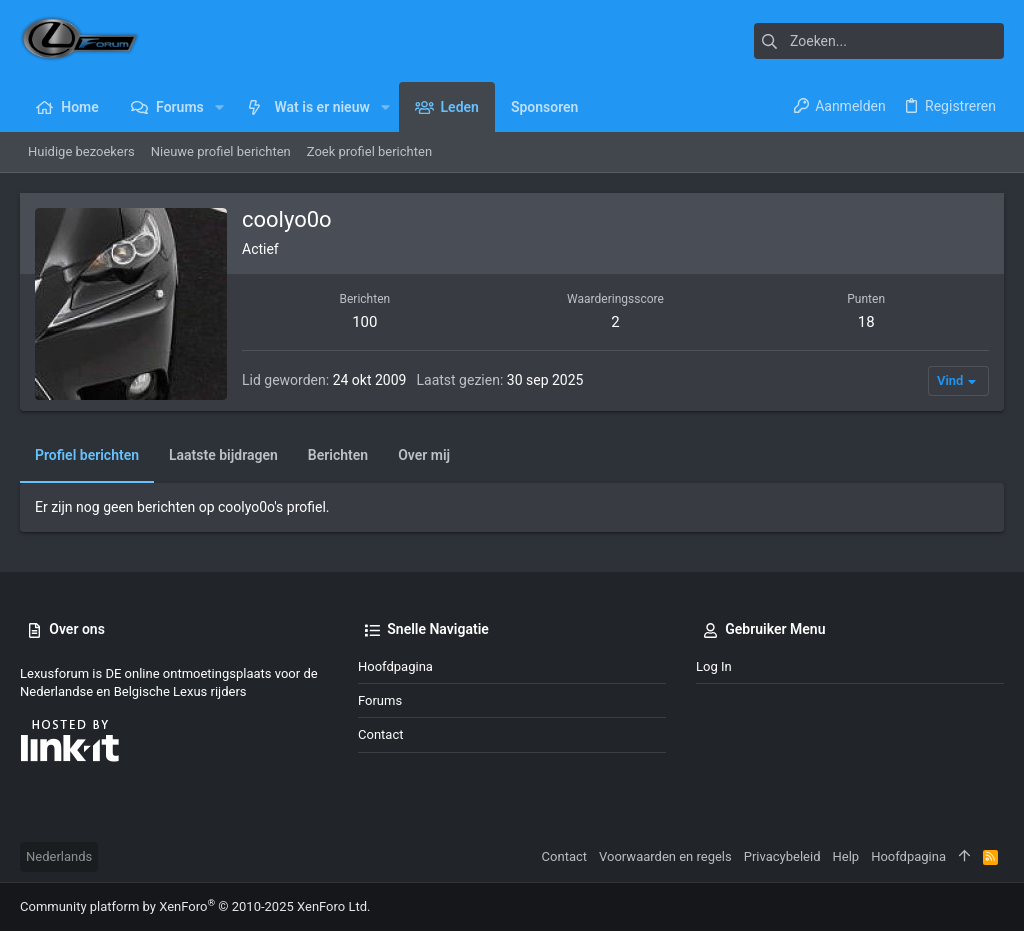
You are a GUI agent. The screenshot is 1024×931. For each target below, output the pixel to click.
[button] (219, 107)
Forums (380, 700)
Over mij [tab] (424, 455)
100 (364, 322)
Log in (714, 666)
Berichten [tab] (338, 455)
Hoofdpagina (395, 666)
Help (846, 856)
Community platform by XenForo (195, 906)
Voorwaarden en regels (665, 856)
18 (866, 322)
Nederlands (59, 856)
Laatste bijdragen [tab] (223, 455)
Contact (380, 734)
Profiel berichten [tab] (87, 455)
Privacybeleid (782, 856)
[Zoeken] (879, 41)
